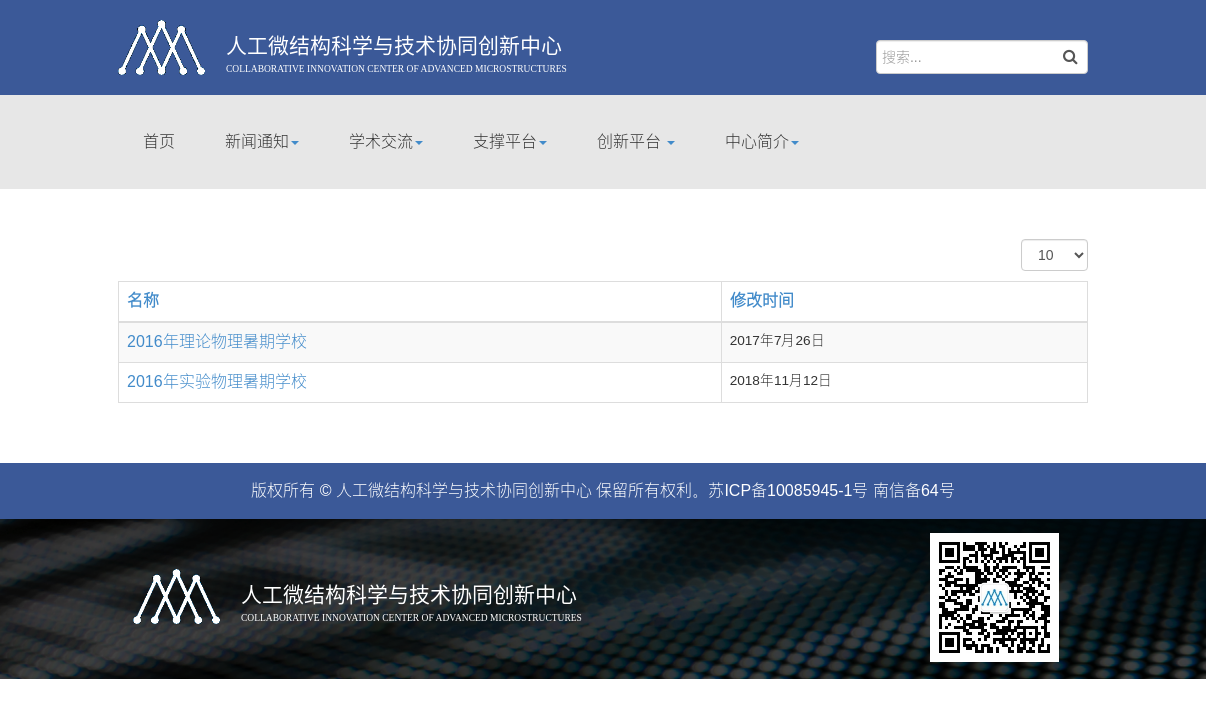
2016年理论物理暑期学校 (217, 341)
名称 (143, 300)
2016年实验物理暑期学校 (217, 381)
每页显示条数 (1021, 239)
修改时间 (762, 300)
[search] (982, 57)
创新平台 (636, 141)
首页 (159, 141)
